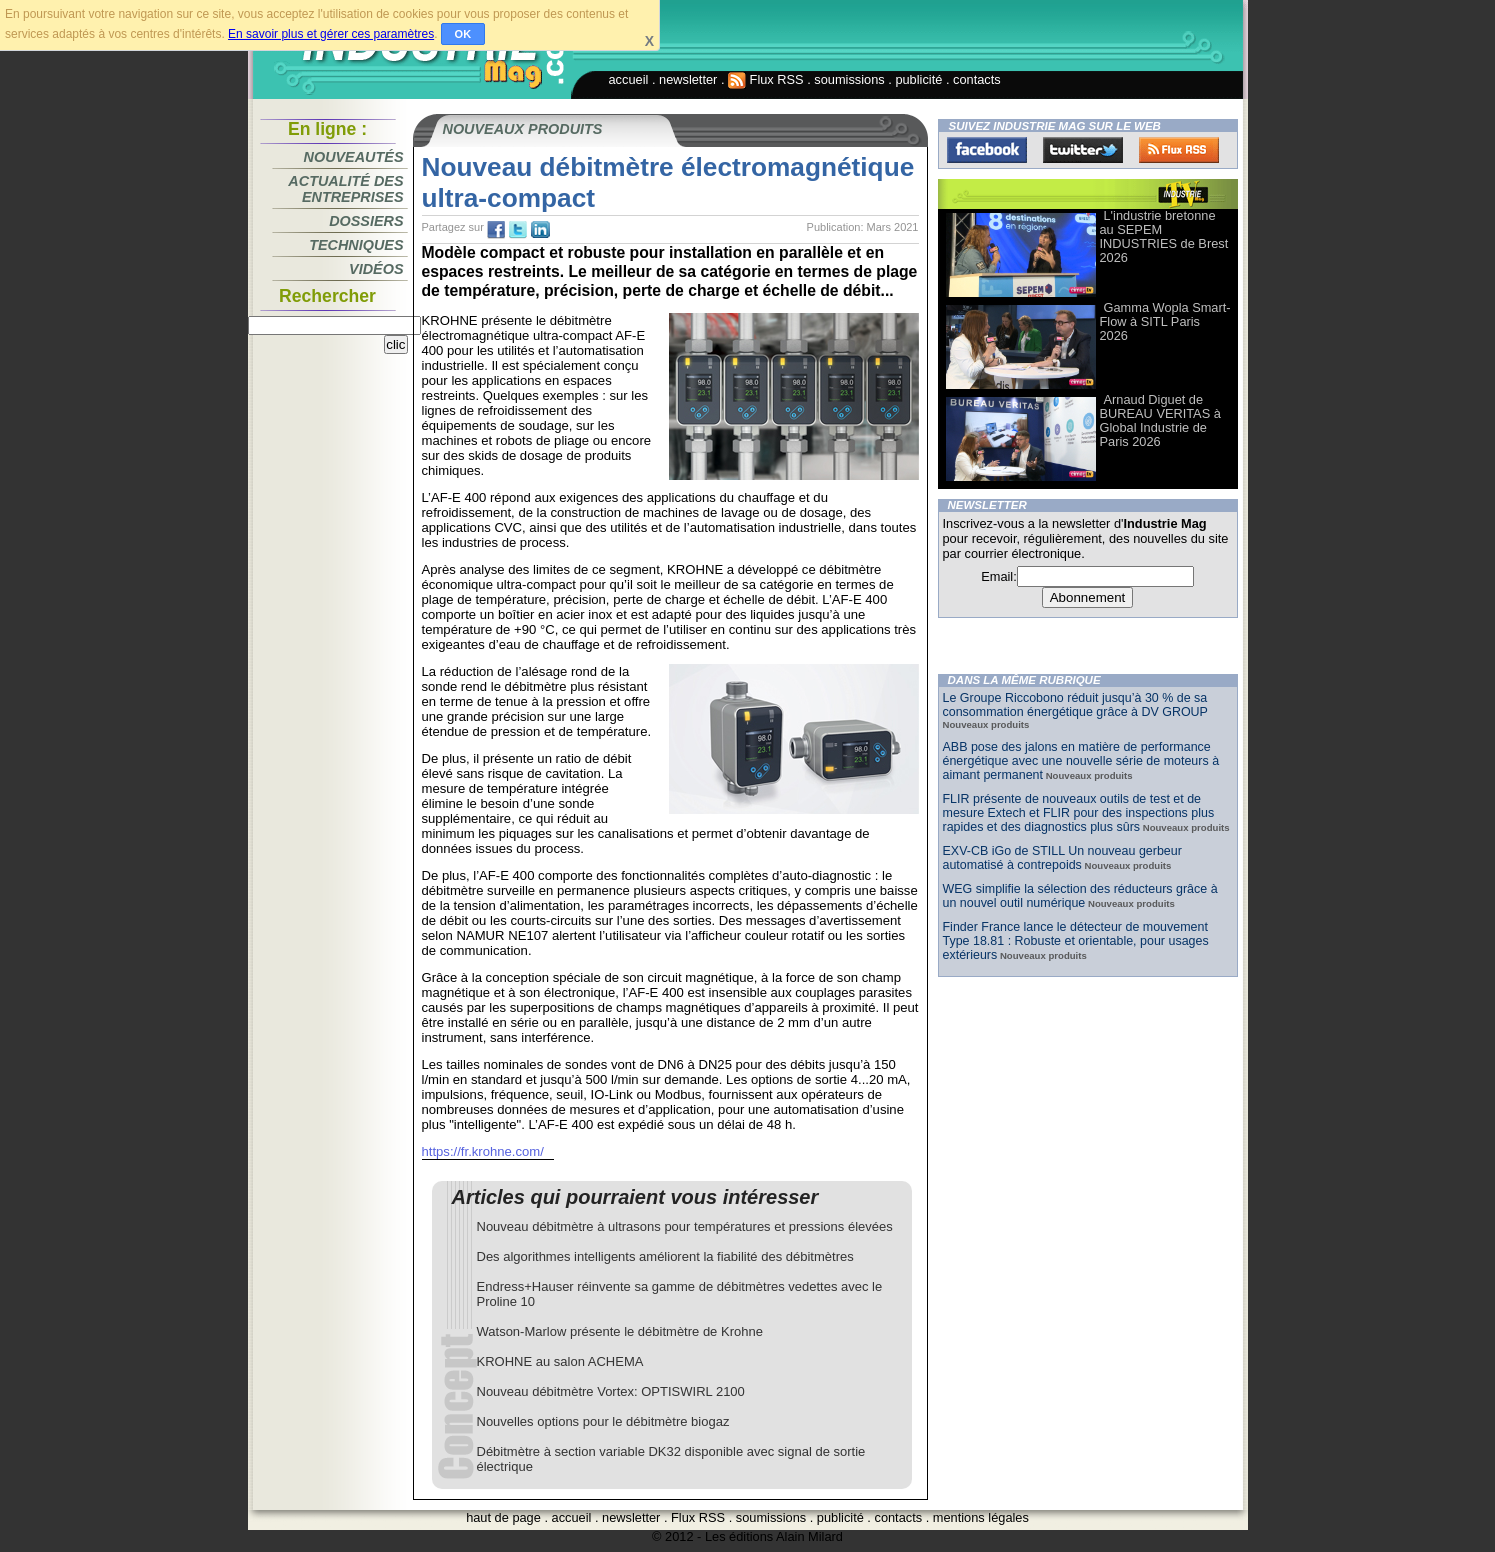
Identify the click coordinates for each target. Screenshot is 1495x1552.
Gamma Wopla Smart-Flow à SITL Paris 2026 (1165, 321)
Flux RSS (766, 79)
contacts (977, 79)
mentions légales (981, 1517)
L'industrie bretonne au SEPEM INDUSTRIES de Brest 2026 (1164, 236)
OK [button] (463, 34)
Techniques (356, 245)
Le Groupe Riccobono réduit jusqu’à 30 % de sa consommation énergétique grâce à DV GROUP (1075, 705)
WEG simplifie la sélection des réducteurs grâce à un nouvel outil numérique (1080, 896)
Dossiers (366, 221)
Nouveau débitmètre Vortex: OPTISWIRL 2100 (611, 1391)
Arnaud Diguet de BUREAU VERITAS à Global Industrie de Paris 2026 (1160, 420)
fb (496, 230)
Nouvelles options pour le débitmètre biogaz (603, 1421)
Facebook (987, 150)
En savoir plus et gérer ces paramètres (331, 34)
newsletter (688, 79)
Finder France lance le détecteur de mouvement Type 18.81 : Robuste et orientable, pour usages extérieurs (1076, 941)
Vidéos (376, 269)
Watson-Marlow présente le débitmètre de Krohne (620, 1331)
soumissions (849, 79)
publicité (918, 79)
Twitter (1083, 150)
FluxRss (1179, 150)
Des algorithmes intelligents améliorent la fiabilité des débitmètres (665, 1256)
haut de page (503, 1517)
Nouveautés (354, 157)
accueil (629, 79)
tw (518, 230)
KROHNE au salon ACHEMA (560, 1361)
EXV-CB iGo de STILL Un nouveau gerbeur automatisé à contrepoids (1062, 858)
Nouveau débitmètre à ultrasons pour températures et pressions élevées (685, 1226)
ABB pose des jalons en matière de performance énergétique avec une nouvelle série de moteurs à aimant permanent (1081, 761)
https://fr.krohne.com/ (483, 1151)
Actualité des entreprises (345, 189)
